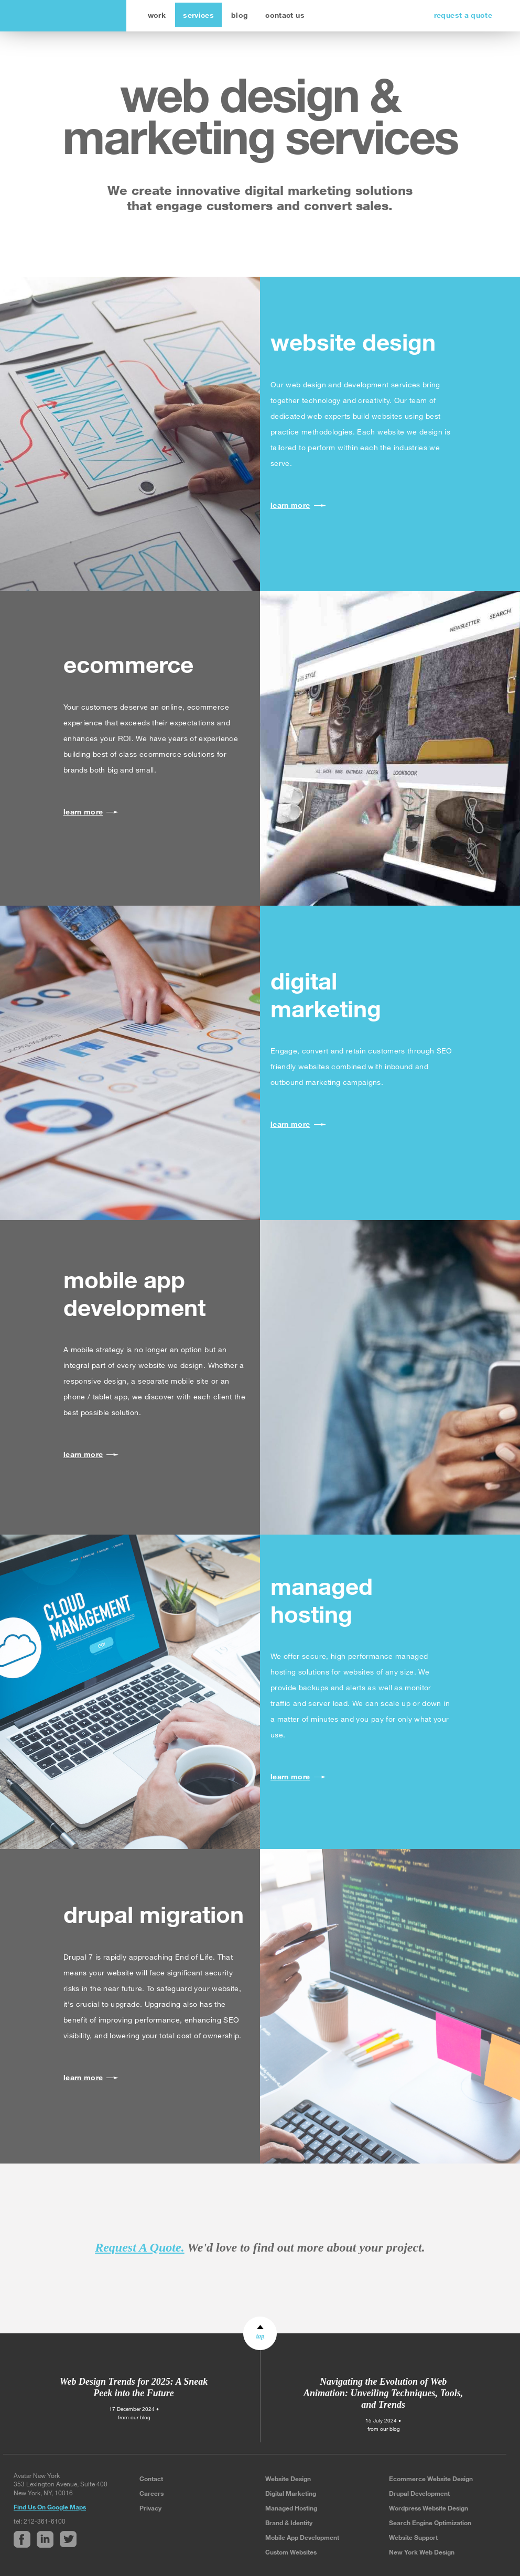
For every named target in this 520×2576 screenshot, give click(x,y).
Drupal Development (419, 2493)
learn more (290, 505)
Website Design (288, 2478)
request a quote (463, 14)
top (260, 2336)
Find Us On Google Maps (50, 2507)
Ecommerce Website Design (431, 2478)
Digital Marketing (290, 2493)
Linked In (45, 2539)
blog (239, 14)
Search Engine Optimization (430, 2522)
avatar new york (60, 16)
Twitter (68, 2539)
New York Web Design (421, 2552)
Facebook (22, 2539)
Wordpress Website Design (428, 2508)
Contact (151, 2478)
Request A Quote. (139, 2247)
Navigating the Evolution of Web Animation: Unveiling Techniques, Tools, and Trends (383, 2393)
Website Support (413, 2537)
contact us (285, 14)
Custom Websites (291, 2552)
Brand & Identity (288, 2522)
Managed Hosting (291, 2508)
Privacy (150, 2508)
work (157, 14)
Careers (151, 2493)
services (198, 14)
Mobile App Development (302, 2537)
